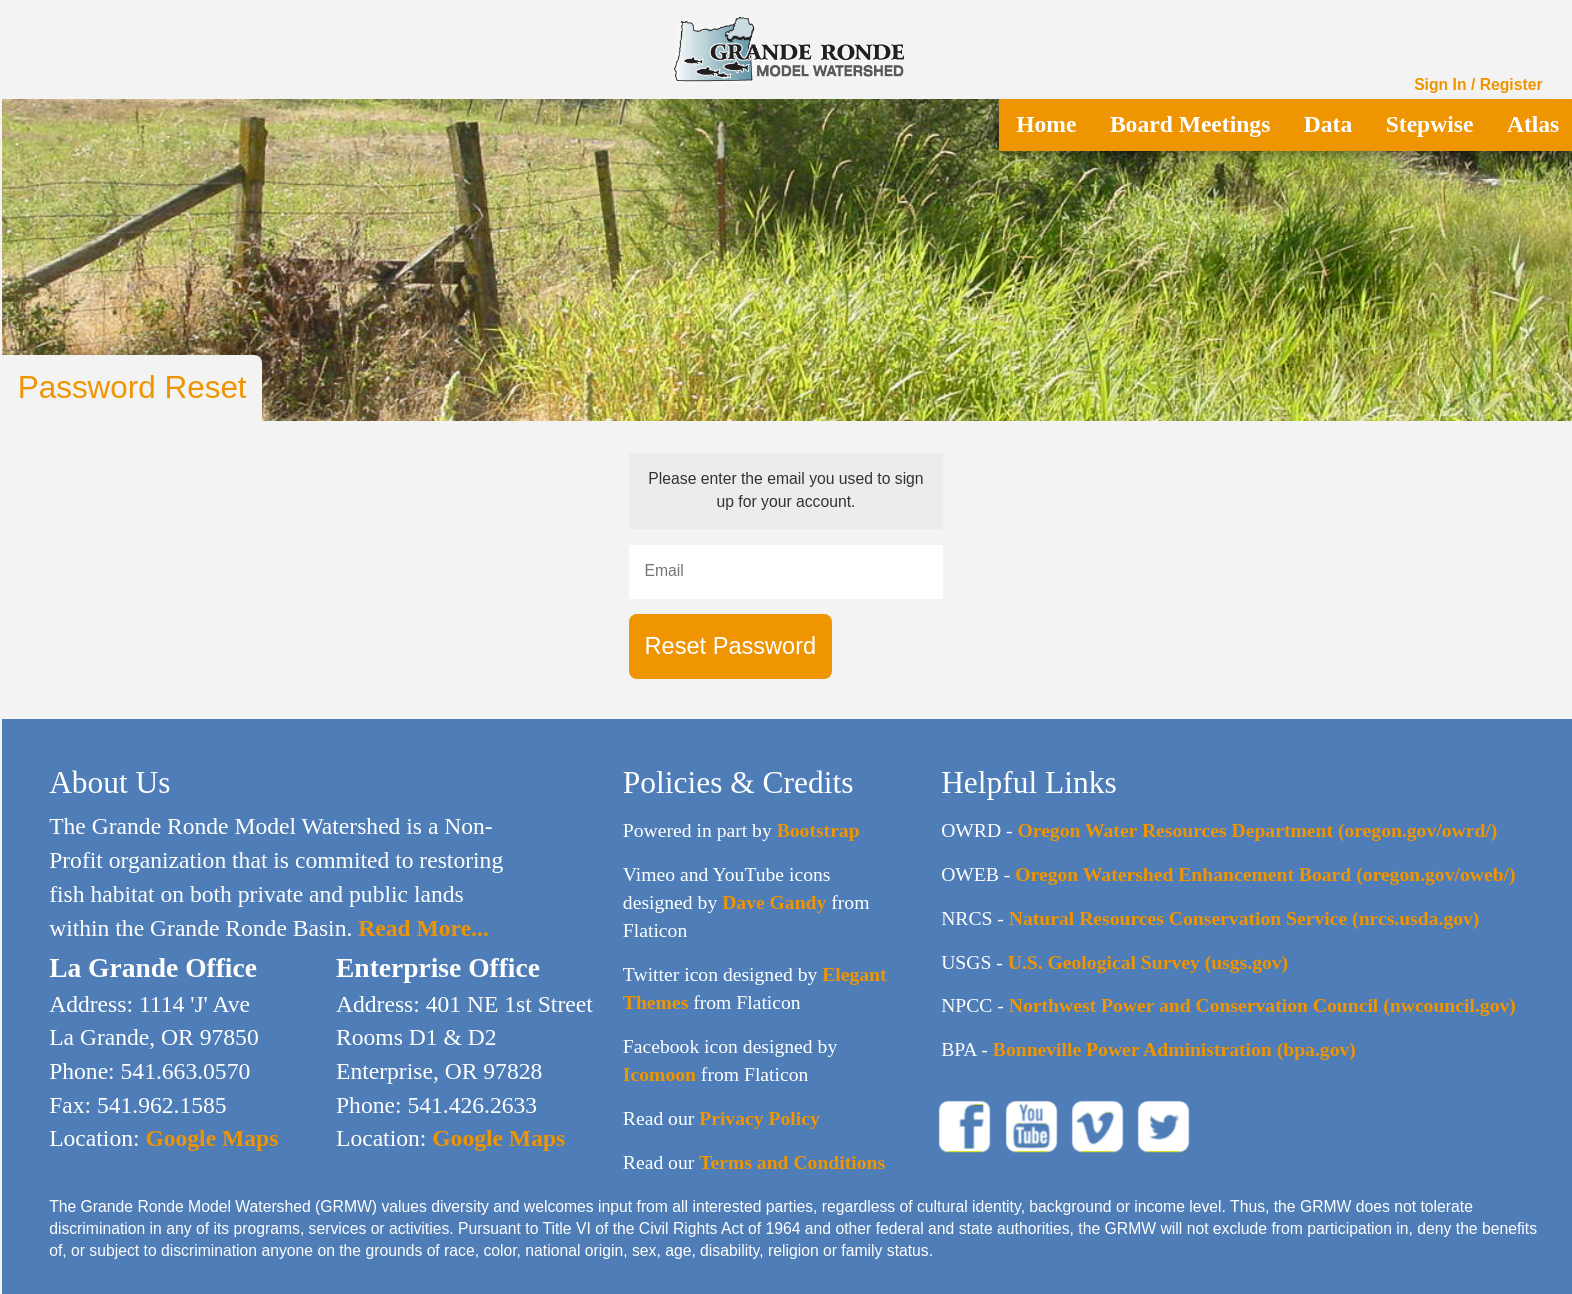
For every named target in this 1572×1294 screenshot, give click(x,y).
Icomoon (659, 1074)
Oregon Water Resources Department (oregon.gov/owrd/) (1258, 830)
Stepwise (1430, 124)
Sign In (1440, 84)
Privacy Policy (759, 1118)
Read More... (420, 928)
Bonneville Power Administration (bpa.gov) (1174, 1049)
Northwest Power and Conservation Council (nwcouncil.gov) (1262, 1005)
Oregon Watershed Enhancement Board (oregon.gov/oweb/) (1265, 874)
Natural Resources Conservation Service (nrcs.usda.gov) (1244, 918)
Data (1328, 124)
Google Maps (209, 1138)
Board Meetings (1190, 124)
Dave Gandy (774, 902)
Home (1046, 124)
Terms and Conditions (792, 1162)
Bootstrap (818, 830)
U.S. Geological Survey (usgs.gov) (1148, 962)
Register (1511, 84)
